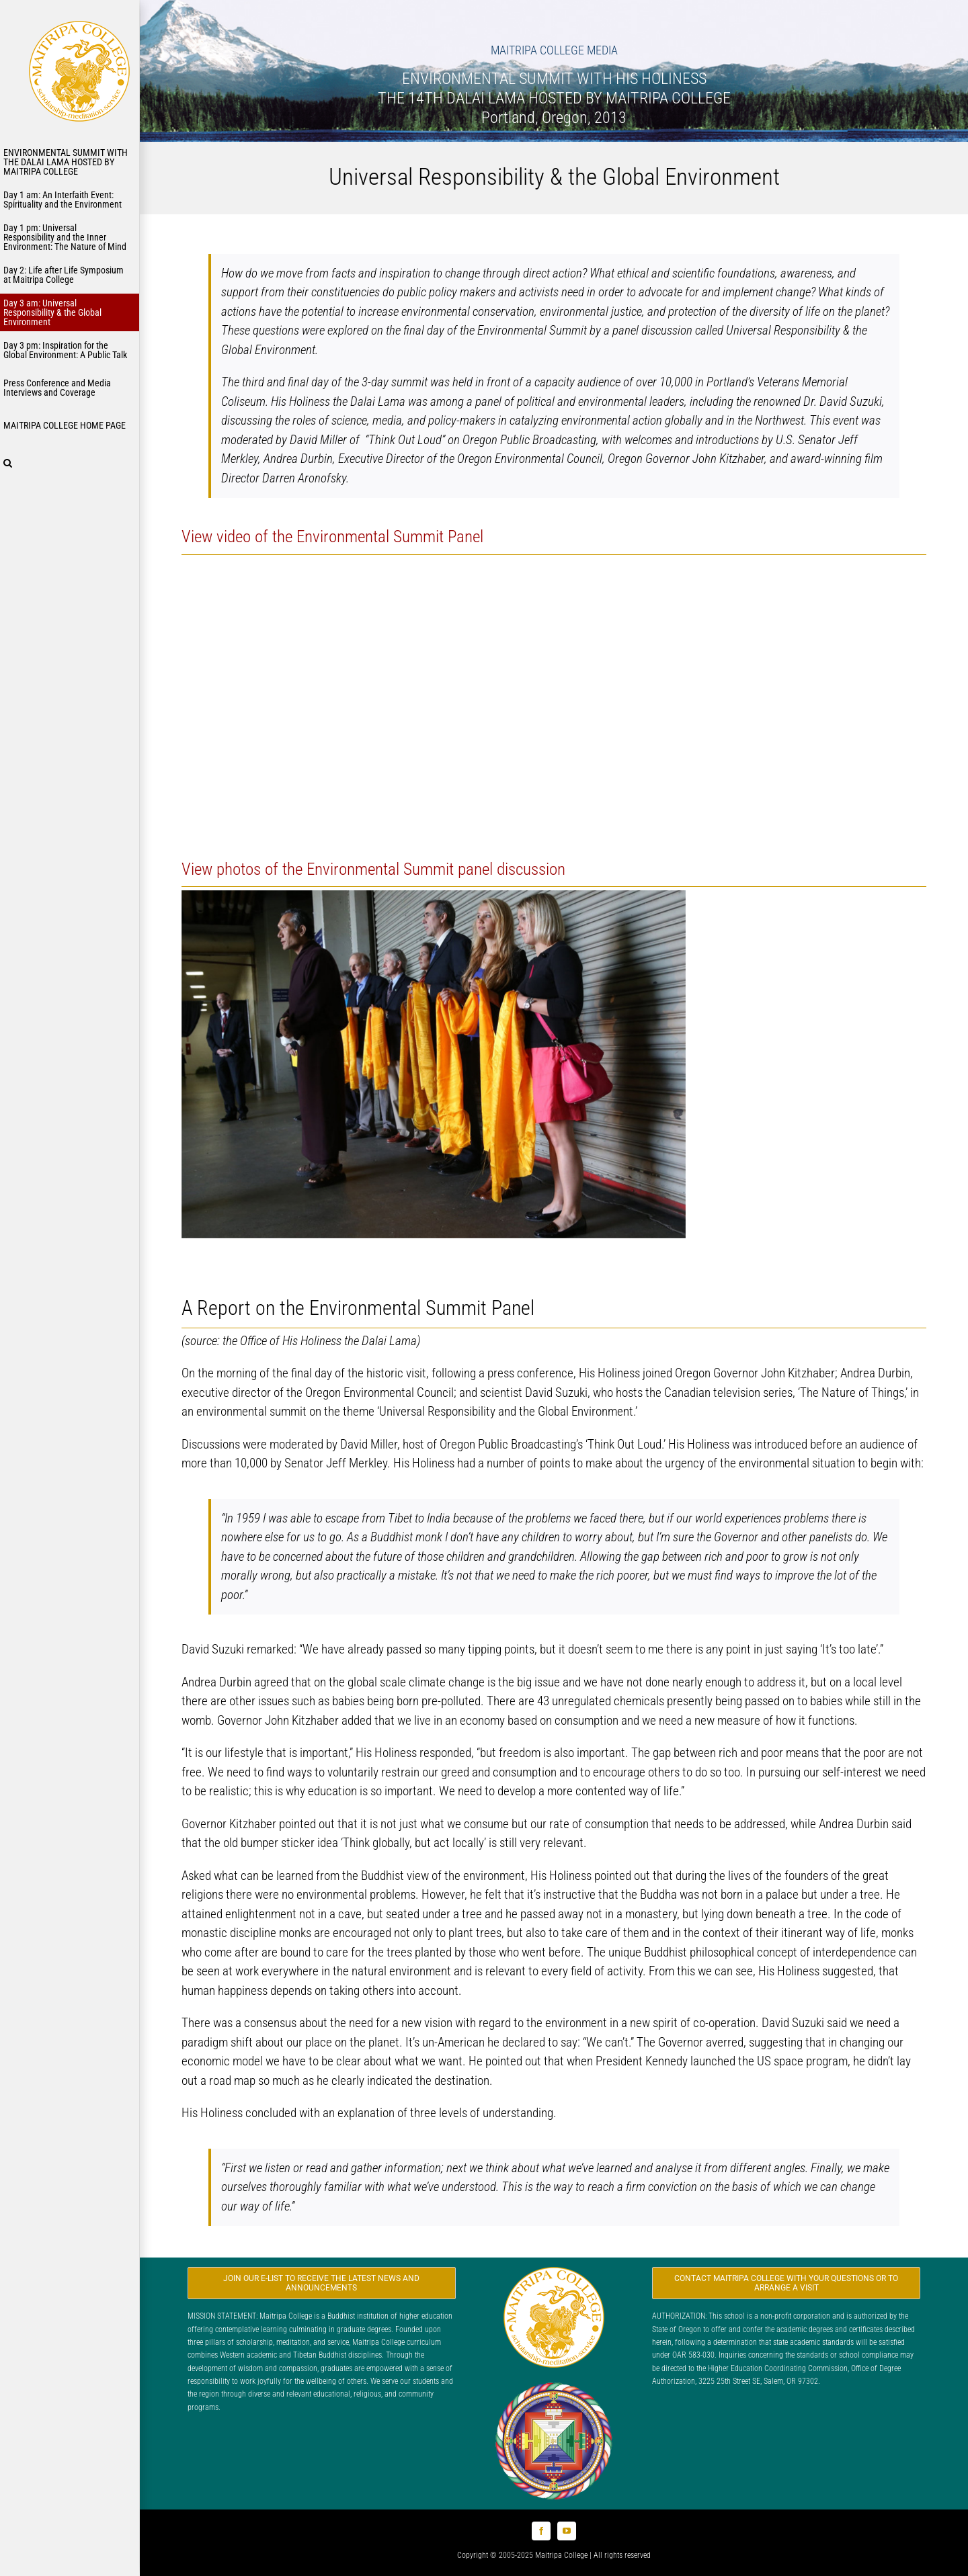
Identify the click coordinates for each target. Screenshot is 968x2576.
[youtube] (566, 2531)
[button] (69, 463)
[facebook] (541, 2531)
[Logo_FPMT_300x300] (553, 2384)
